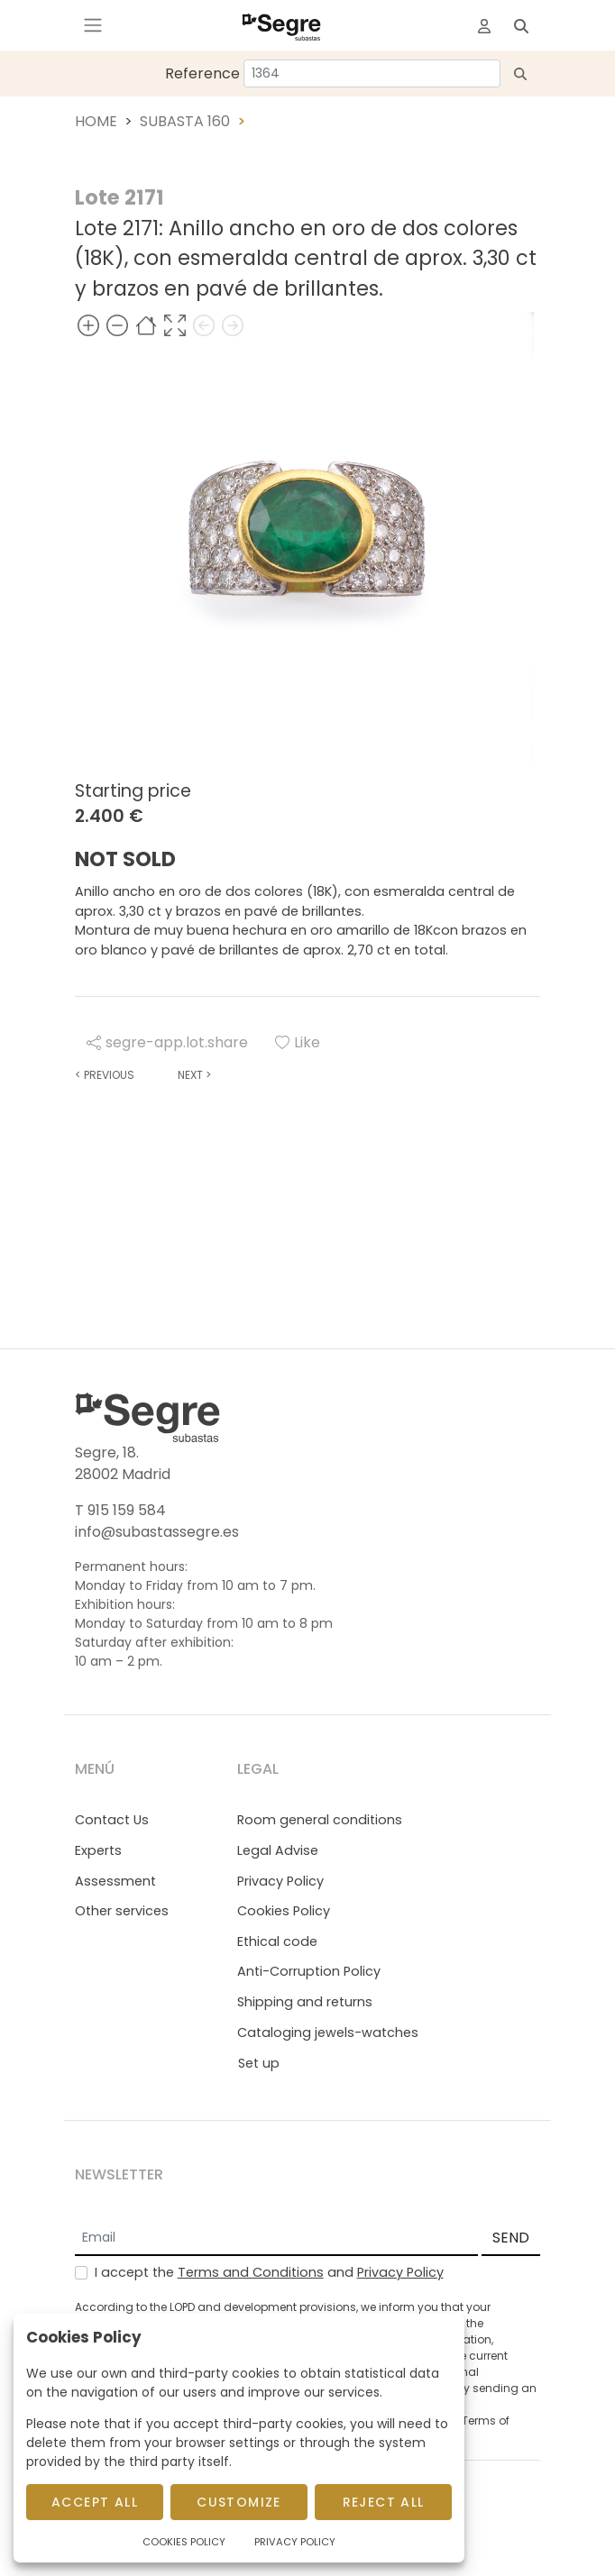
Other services (122, 1911)
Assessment (115, 1881)
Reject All (384, 2502)
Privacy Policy (280, 1881)
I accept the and (269, 2272)
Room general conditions (319, 1820)
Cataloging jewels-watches (327, 2032)
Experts (98, 1850)
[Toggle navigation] (93, 25)
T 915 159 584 (120, 1510)
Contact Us (112, 1820)
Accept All (94, 2502)
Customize (239, 2502)
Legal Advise (277, 1850)
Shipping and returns (304, 2002)
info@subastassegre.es (157, 1531)
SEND (510, 2237)
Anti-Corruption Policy (309, 1971)
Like (297, 1042)
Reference (202, 73)
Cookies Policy (283, 1911)
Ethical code (277, 1941)
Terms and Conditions (251, 2272)
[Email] (276, 2239)
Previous (104, 1074)
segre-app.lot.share (167, 1042)
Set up (259, 2063)
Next (194, 1074)
